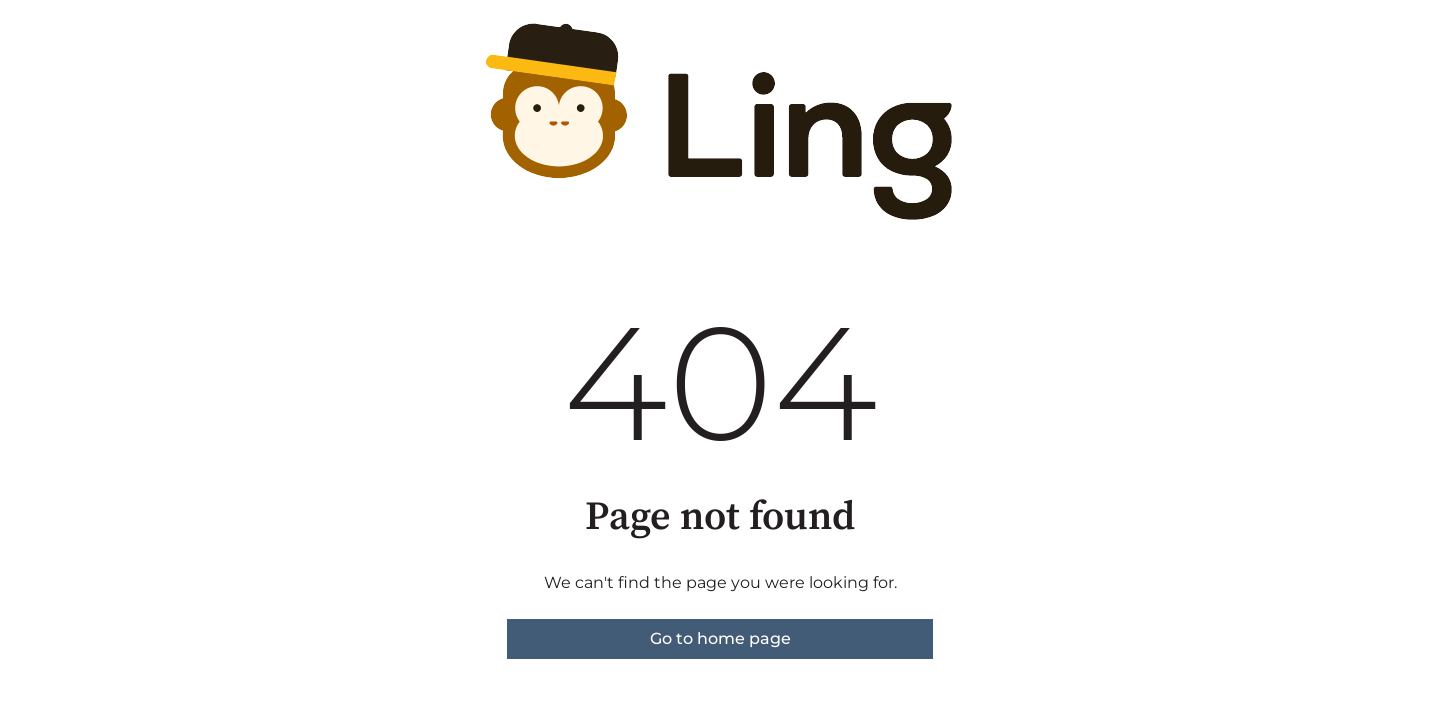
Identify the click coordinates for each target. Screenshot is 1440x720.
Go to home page (720, 638)
